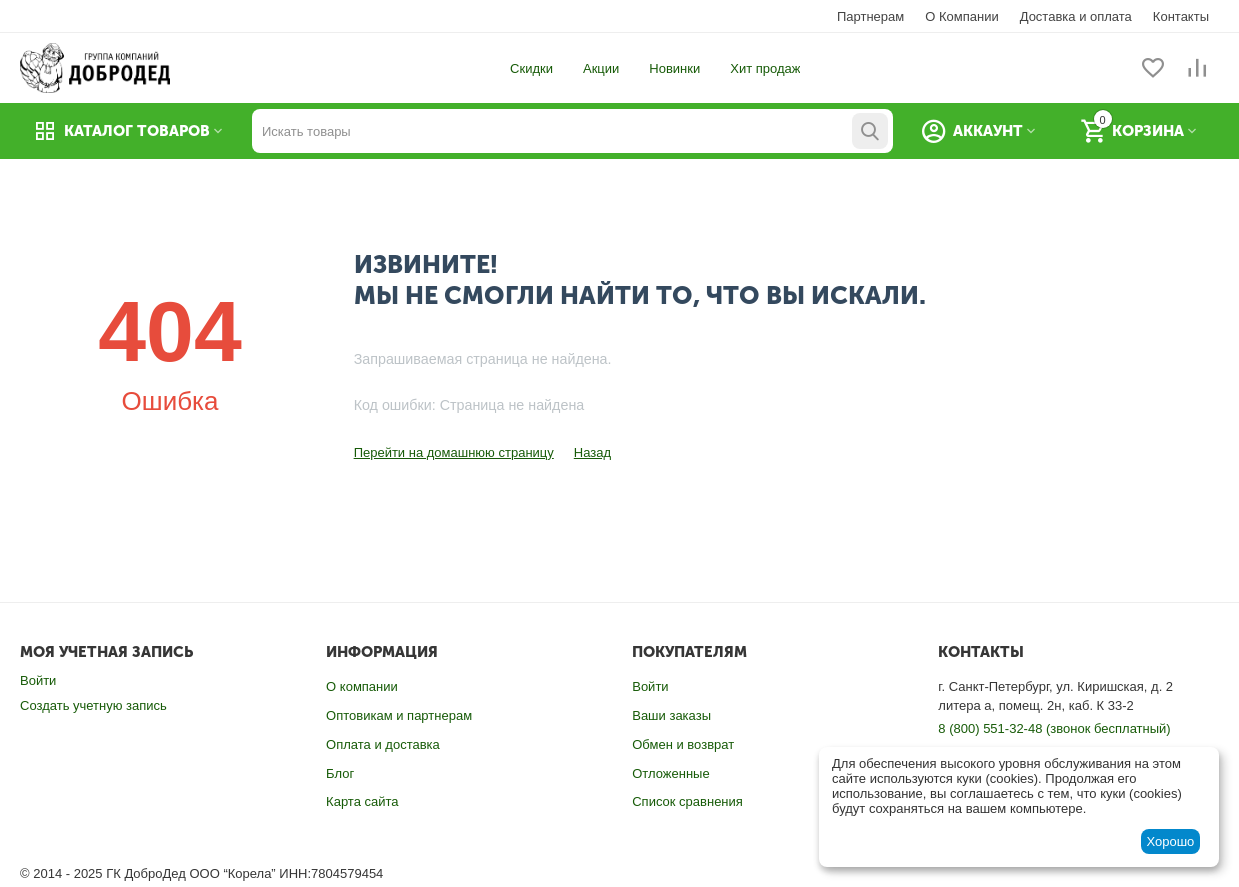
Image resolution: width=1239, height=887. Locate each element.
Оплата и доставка (383, 744)
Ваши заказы (671, 715)
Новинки (674, 68)
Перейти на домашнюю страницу (454, 452)
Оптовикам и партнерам (399, 715)
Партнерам (870, 16)
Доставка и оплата (1076, 16)
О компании (362, 686)
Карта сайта (362, 801)
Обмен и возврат (683, 744)
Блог (340, 773)
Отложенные (670, 773)
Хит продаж (765, 68)
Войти (38, 680)
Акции (601, 68)
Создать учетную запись (93, 705)
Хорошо (1170, 841)
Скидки (531, 68)
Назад (592, 452)
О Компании (961, 16)
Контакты (1181, 16)
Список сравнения (687, 801)
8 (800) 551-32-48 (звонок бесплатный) (1054, 728)
